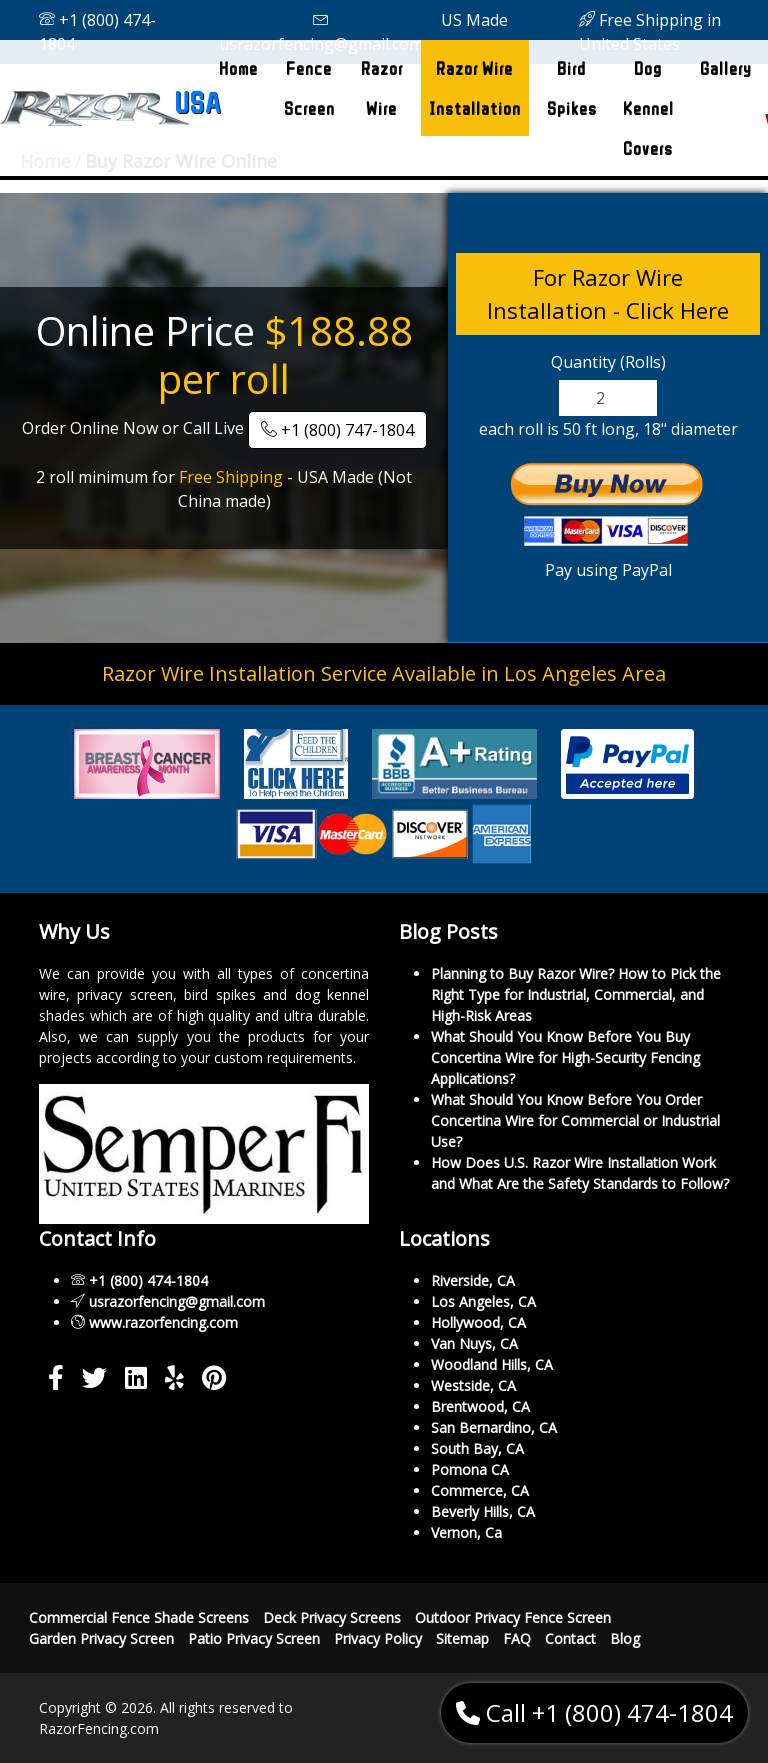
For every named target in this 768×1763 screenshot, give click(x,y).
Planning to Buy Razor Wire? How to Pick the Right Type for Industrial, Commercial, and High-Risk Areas (576, 994)
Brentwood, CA (480, 1406)
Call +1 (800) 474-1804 (594, 1712)
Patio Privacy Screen (254, 1638)
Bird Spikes (572, 88)
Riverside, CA (473, 1280)
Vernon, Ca (466, 1532)
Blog (625, 1638)
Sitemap (462, 1638)
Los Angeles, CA (483, 1301)
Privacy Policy (378, 1638)
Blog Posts (448, 931)
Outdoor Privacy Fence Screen (513, 1617)
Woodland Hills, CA (492, 1364)
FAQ (517, 1638)
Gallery (726, 68)
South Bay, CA (477, 1448)
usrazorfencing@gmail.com (321, 33)
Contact (570, 1638)
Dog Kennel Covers (648, 108)
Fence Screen (309, 88)
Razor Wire (382, 88)
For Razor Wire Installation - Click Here (608, 293)
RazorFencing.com (99, 1728)
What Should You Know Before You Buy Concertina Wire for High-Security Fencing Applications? (565, 1057)
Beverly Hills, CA (483, 1511)
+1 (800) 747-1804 (337, 430)
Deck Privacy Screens (332, 1617)
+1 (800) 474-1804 (97, 32)
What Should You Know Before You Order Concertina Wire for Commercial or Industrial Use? (575, 1120)
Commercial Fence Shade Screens (139, 1617)
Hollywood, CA (478, 1322)
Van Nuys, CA (474, 1343)
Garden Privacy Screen (101, 1638)
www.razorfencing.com (163, 1322)
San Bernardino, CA (494, 1427)
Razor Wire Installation (475, 88)
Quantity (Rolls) (608, 362)
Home (242, 62)
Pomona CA (470, 1469)
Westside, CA (473, 1385)
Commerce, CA (480, 1490)
